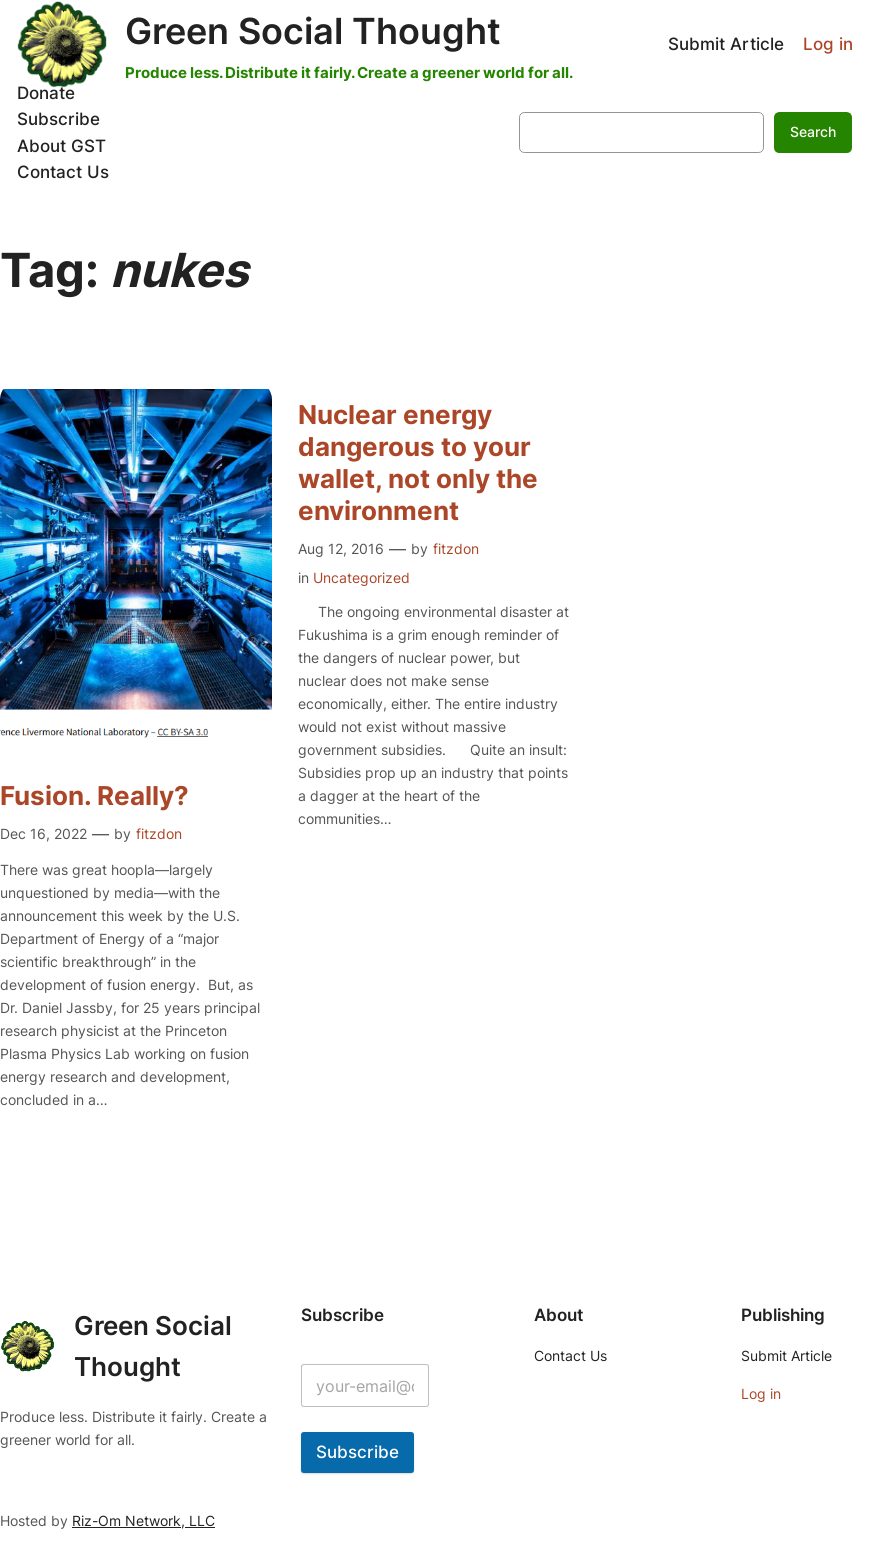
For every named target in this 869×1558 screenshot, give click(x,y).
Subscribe (357, 1452)
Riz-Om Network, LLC (143, 1520)
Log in (828, 44)
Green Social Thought (313, 31)
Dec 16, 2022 (43, 833)
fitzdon (159, 833)
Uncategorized (361, 577)
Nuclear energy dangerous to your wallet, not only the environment (418, 462)
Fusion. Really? (94, 795)
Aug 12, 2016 (341, 548)
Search (813, 131)
